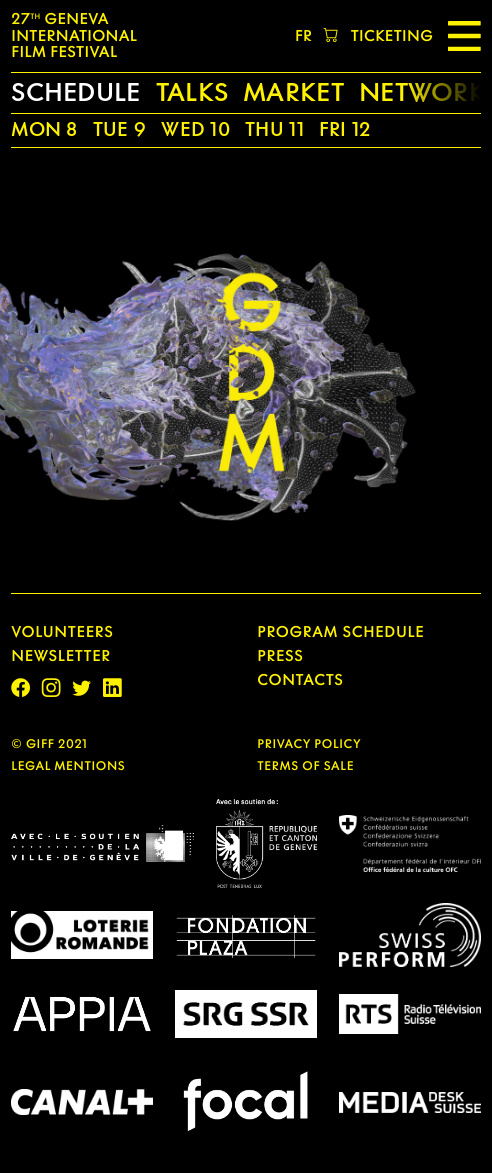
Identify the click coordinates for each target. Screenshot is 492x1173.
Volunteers (62, 632)
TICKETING (392, 36)
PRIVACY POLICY (309, 743)
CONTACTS (300, 680)
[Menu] (464, 36)
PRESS (280, 656)
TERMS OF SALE (305, 765)
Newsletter (61, 656)
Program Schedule (340, 632)
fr (303, 36)
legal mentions (68, 765)
